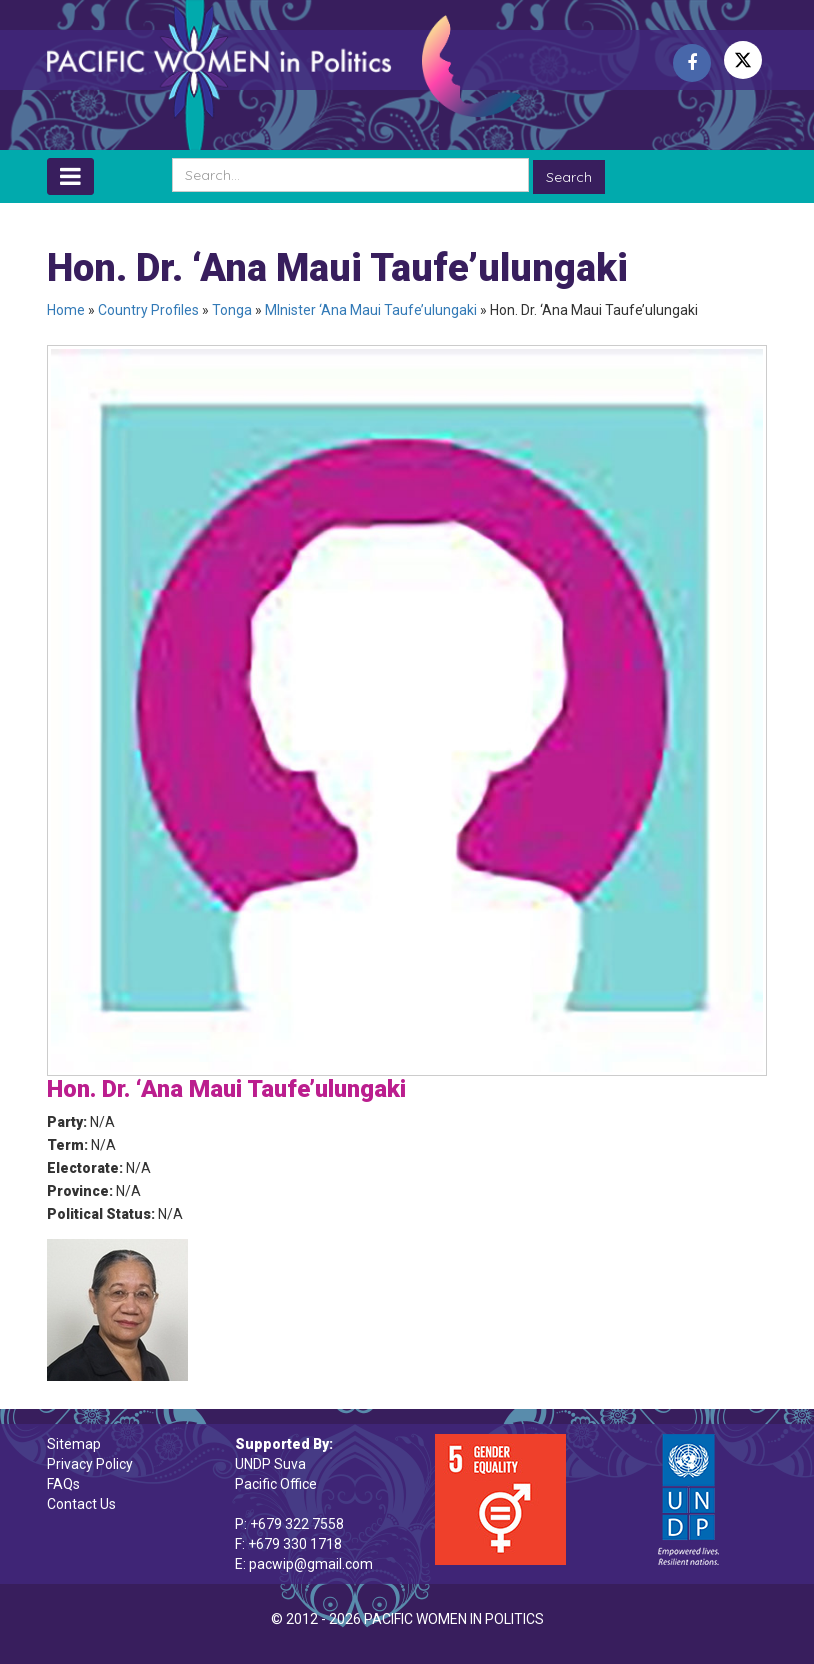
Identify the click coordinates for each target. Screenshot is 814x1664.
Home (66, 310)
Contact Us (81, 1504)
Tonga (232, 310)
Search (569, 177)
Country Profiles (148, 310)
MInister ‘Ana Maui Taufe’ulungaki (371, 310)
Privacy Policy (90, 1464)
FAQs (63, 1484)
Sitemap (74, 1444)
